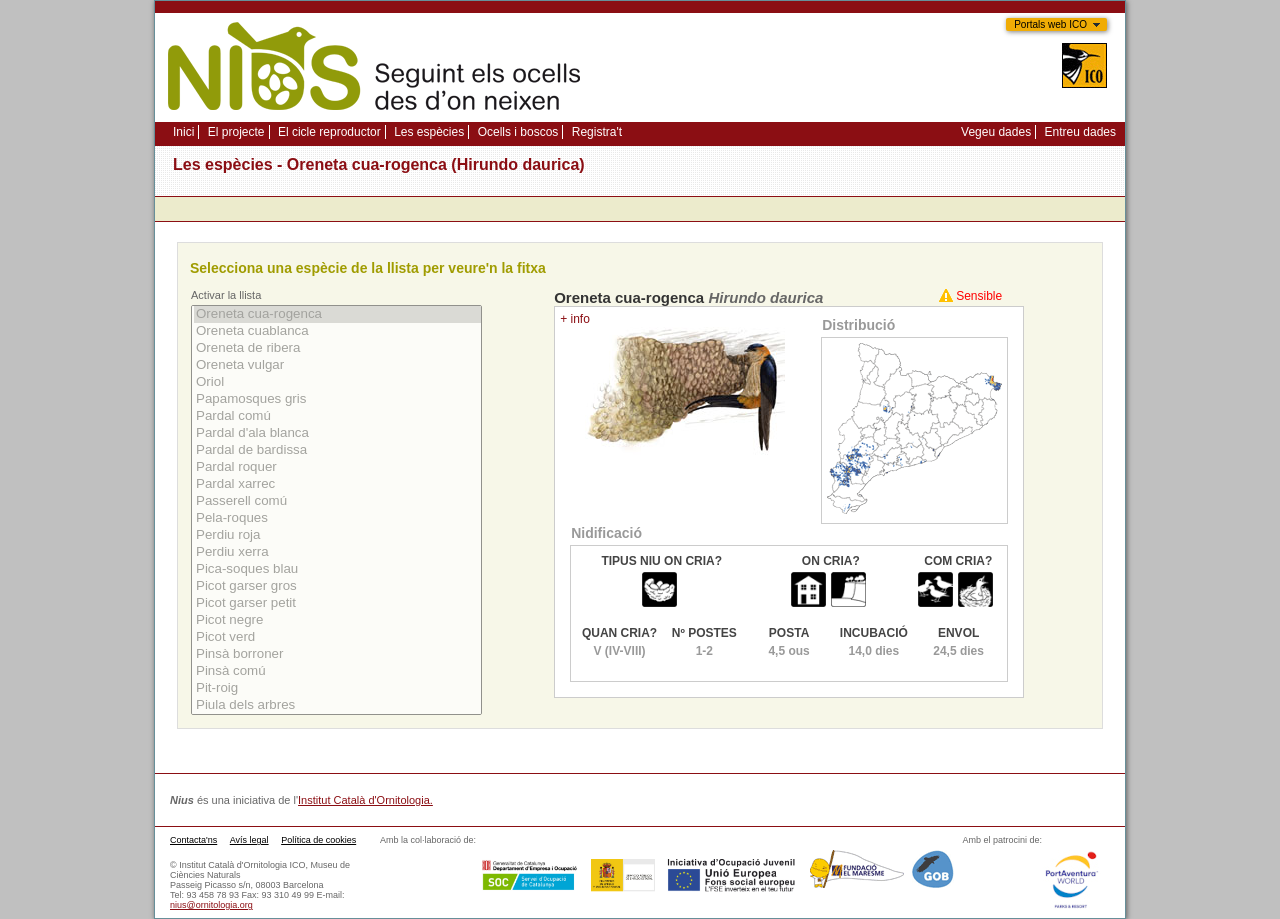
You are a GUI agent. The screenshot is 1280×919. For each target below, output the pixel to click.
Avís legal (249, 840)
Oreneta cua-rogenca (337, 314)
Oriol (337, 382)
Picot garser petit (337, 603)
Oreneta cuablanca (337, 331)
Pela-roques (337, 518)
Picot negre (337, 620)
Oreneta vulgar (337, 365)
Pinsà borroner (337, 654)
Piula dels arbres (337, 705)
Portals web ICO (1050, 24)
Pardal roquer (337, 467)
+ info (575, 319)
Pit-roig (337, 688)
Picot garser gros (337, 586)
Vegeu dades (996, 132)
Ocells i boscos (518, 132)
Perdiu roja (337, 535)
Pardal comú (337, 416)
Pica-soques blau (337, 569)
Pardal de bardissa (337, 450)
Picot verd (337, 637)
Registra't (597, 132)
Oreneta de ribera (337, 348)
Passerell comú (337, 501)
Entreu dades (1080, 132)
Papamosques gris (337, 399)
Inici (183, 132)
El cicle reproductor (329, 132)
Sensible (979, 296)
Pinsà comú (337, 671)
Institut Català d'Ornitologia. (365, 800)
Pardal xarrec (337, 484)
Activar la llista (226, 295)
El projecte (236, 132)
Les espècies (429, 132)
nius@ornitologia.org (211, 905)
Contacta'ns (193, 840)
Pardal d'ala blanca (337, 433)
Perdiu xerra (337, 552)
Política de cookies (318, 840)
